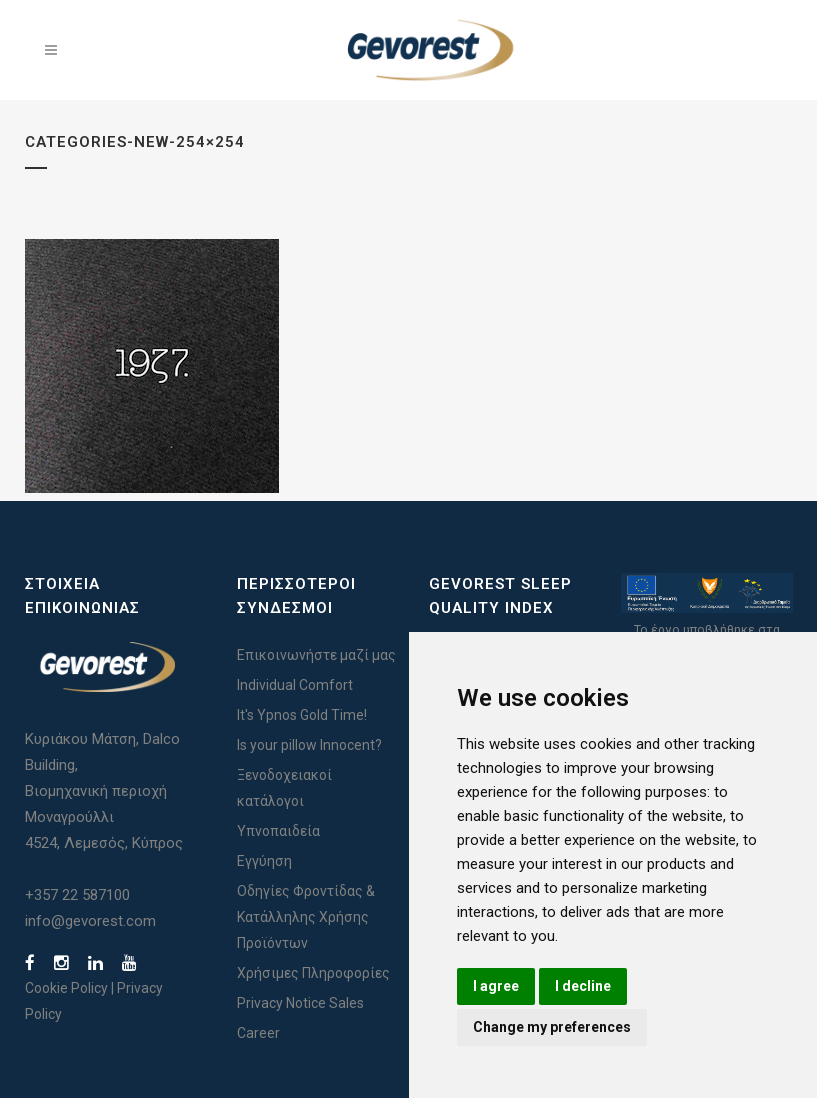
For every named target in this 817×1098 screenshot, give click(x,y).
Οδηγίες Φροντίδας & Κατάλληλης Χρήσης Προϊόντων (306, 917)
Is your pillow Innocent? (309, 745)
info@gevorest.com (90, 921)
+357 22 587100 (77, 895)
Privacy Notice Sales (300, 1003)
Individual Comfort (295, 685)
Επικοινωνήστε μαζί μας (316, 655)
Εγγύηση (264, 861)
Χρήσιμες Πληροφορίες (313, 973)
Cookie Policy (66, 988)
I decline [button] (583, 986)
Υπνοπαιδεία (278, 831)
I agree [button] (496, 986)
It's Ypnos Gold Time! (302, 715)
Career (258, 1033)
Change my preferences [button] (552, 1027)
